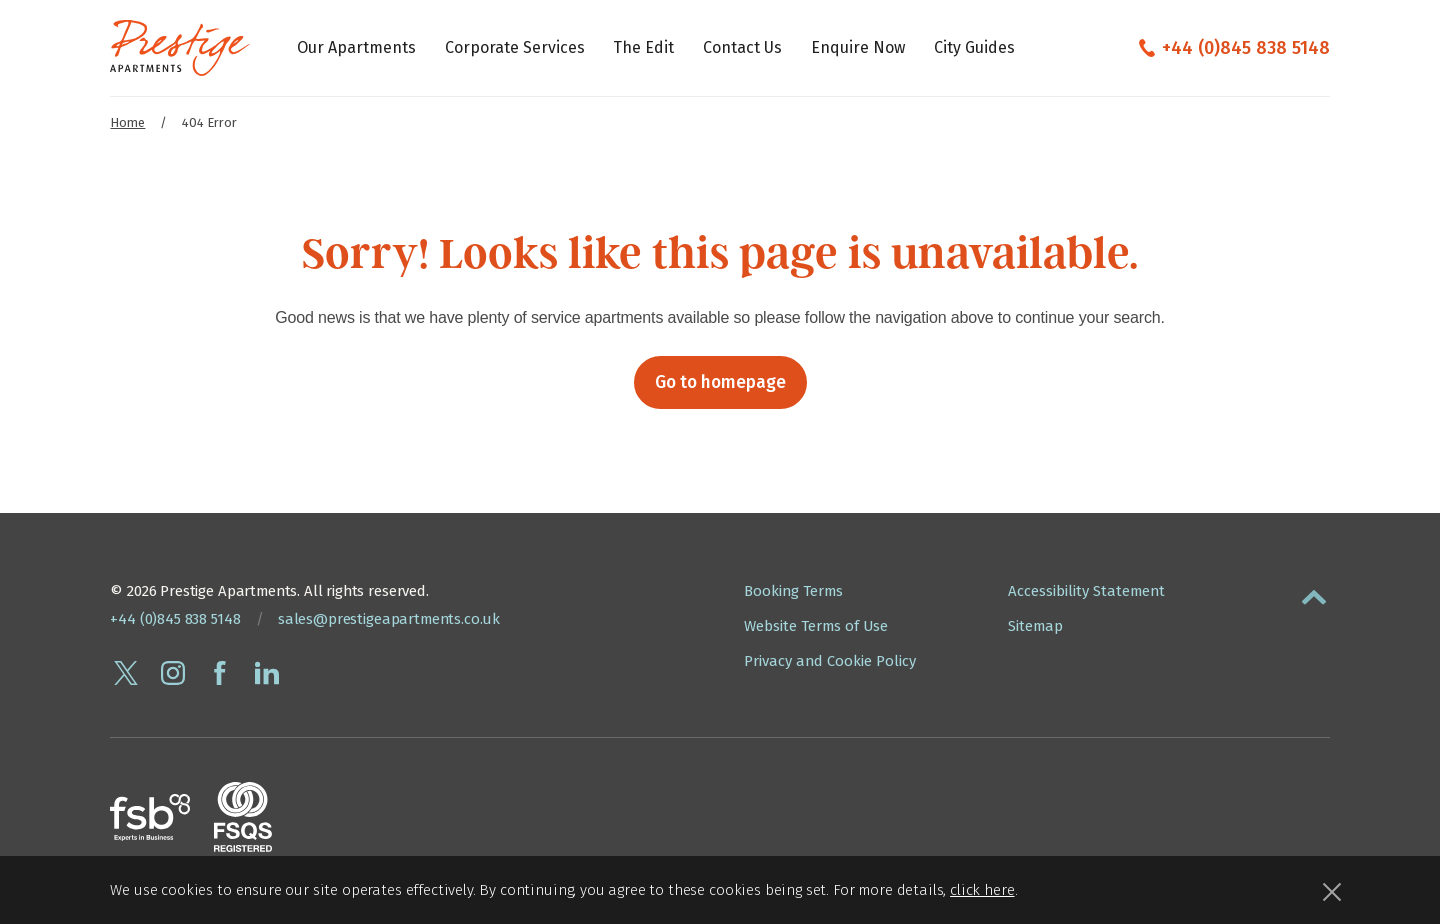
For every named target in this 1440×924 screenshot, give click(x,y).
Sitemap (1035, 626)
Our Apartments (356, 47)
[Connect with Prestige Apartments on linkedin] (267, 673)
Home (127, 122)
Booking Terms (793, 591)
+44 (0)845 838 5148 (1246, 48)
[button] (1314, 593)
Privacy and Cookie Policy (830, 661)
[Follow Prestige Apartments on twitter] (126, 673)
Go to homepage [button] (720, 382)
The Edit (643, 47)
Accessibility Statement (1086, 591)
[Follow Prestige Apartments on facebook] (220, 673)
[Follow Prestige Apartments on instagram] (173, 673)
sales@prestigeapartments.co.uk (389, 619)
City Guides (974, 47)
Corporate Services (515, 47)
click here (982, 890)
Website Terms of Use (816, 626)
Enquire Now (858, 47)
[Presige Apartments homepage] (180, 48)
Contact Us (742, 47)
